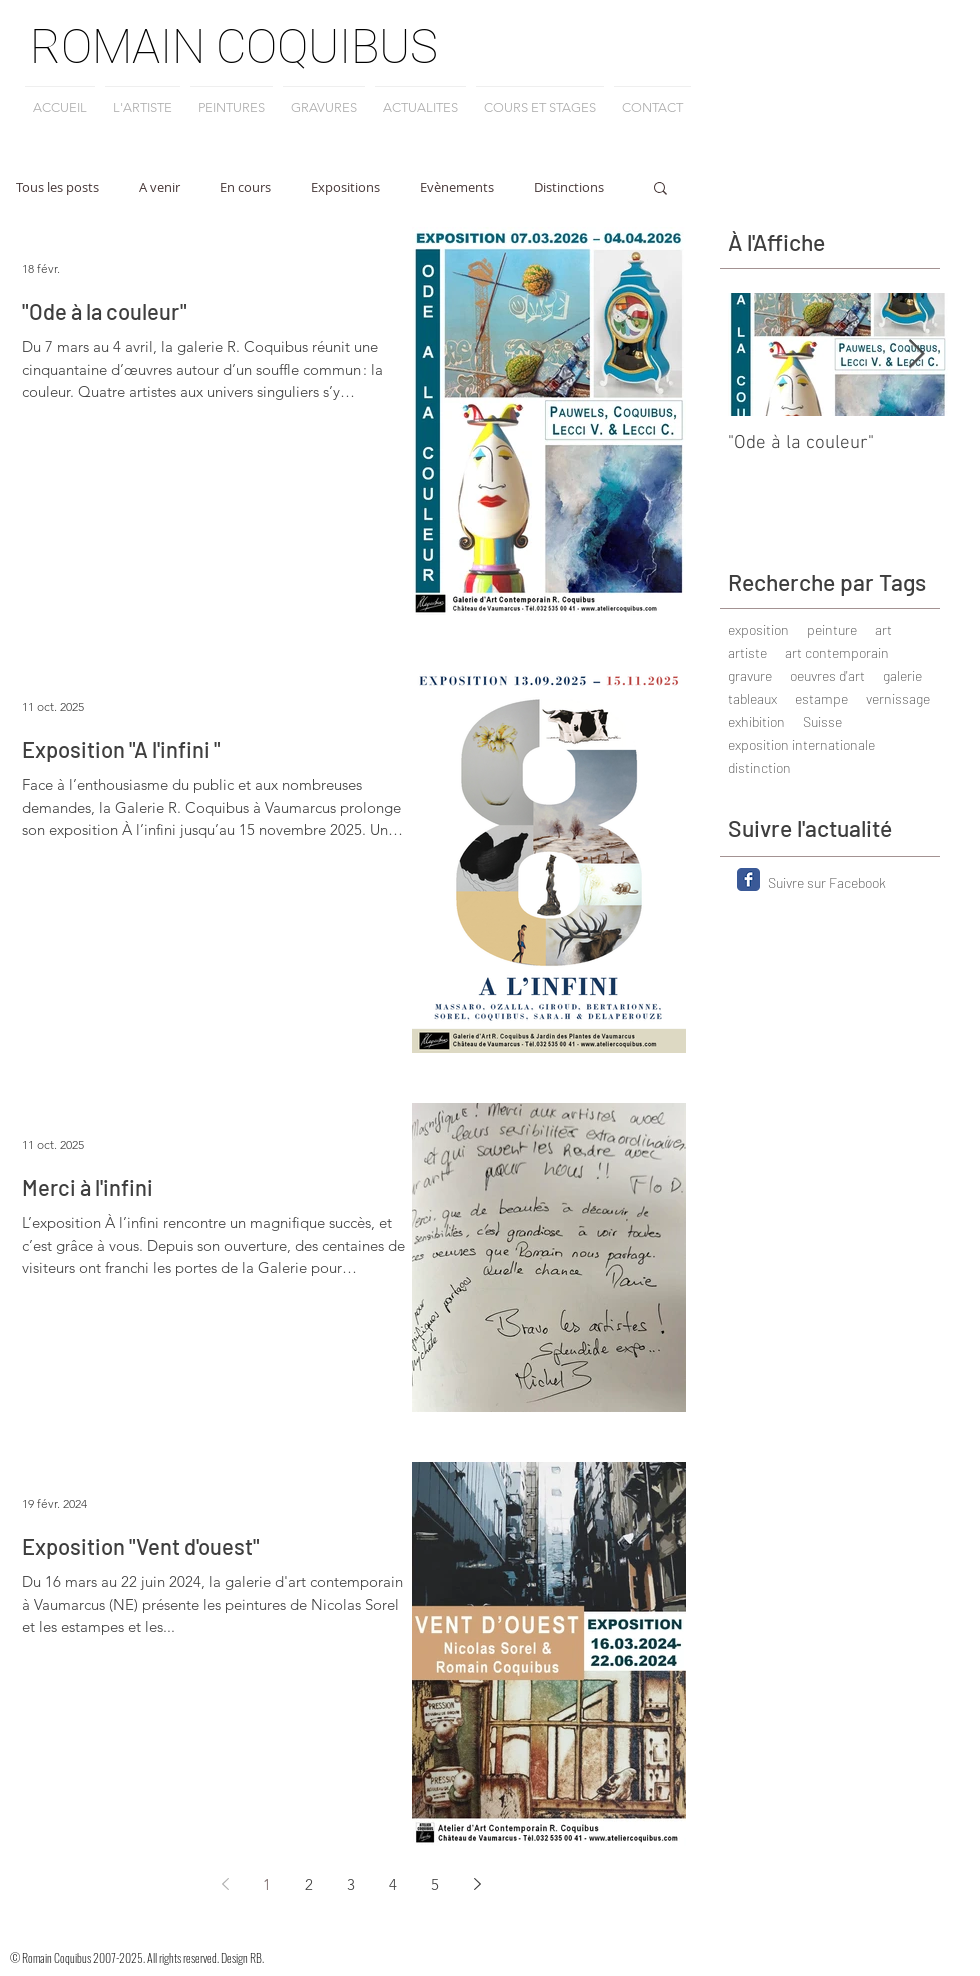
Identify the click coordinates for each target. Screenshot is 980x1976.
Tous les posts (57, 187)
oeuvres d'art (827, 675)
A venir (159, 187)
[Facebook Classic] (748, 879)
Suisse (822, 721)
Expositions (345, 187)
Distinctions (569, 187)
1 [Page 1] (267, 1884)
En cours (245, 187)
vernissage (898, 698)
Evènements (457, 187)
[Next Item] (916, 354)
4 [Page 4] (393, 1884)
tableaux (752, 698)
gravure (750, 675)
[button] (660, 189)
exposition (758, 629)
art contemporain (837, 652)
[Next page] (477, 1884)
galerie (902, 675)
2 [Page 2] (309, 1884)
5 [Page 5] (435, 1884)
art (883, 629)
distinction (759, 767)
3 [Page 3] (351, 1884)
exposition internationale (801, 744)
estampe (821, 698)
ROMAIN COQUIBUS (234, 46)
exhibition (756, 721)
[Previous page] (225, 1884)
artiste (747, 652)
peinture (832, 629)
